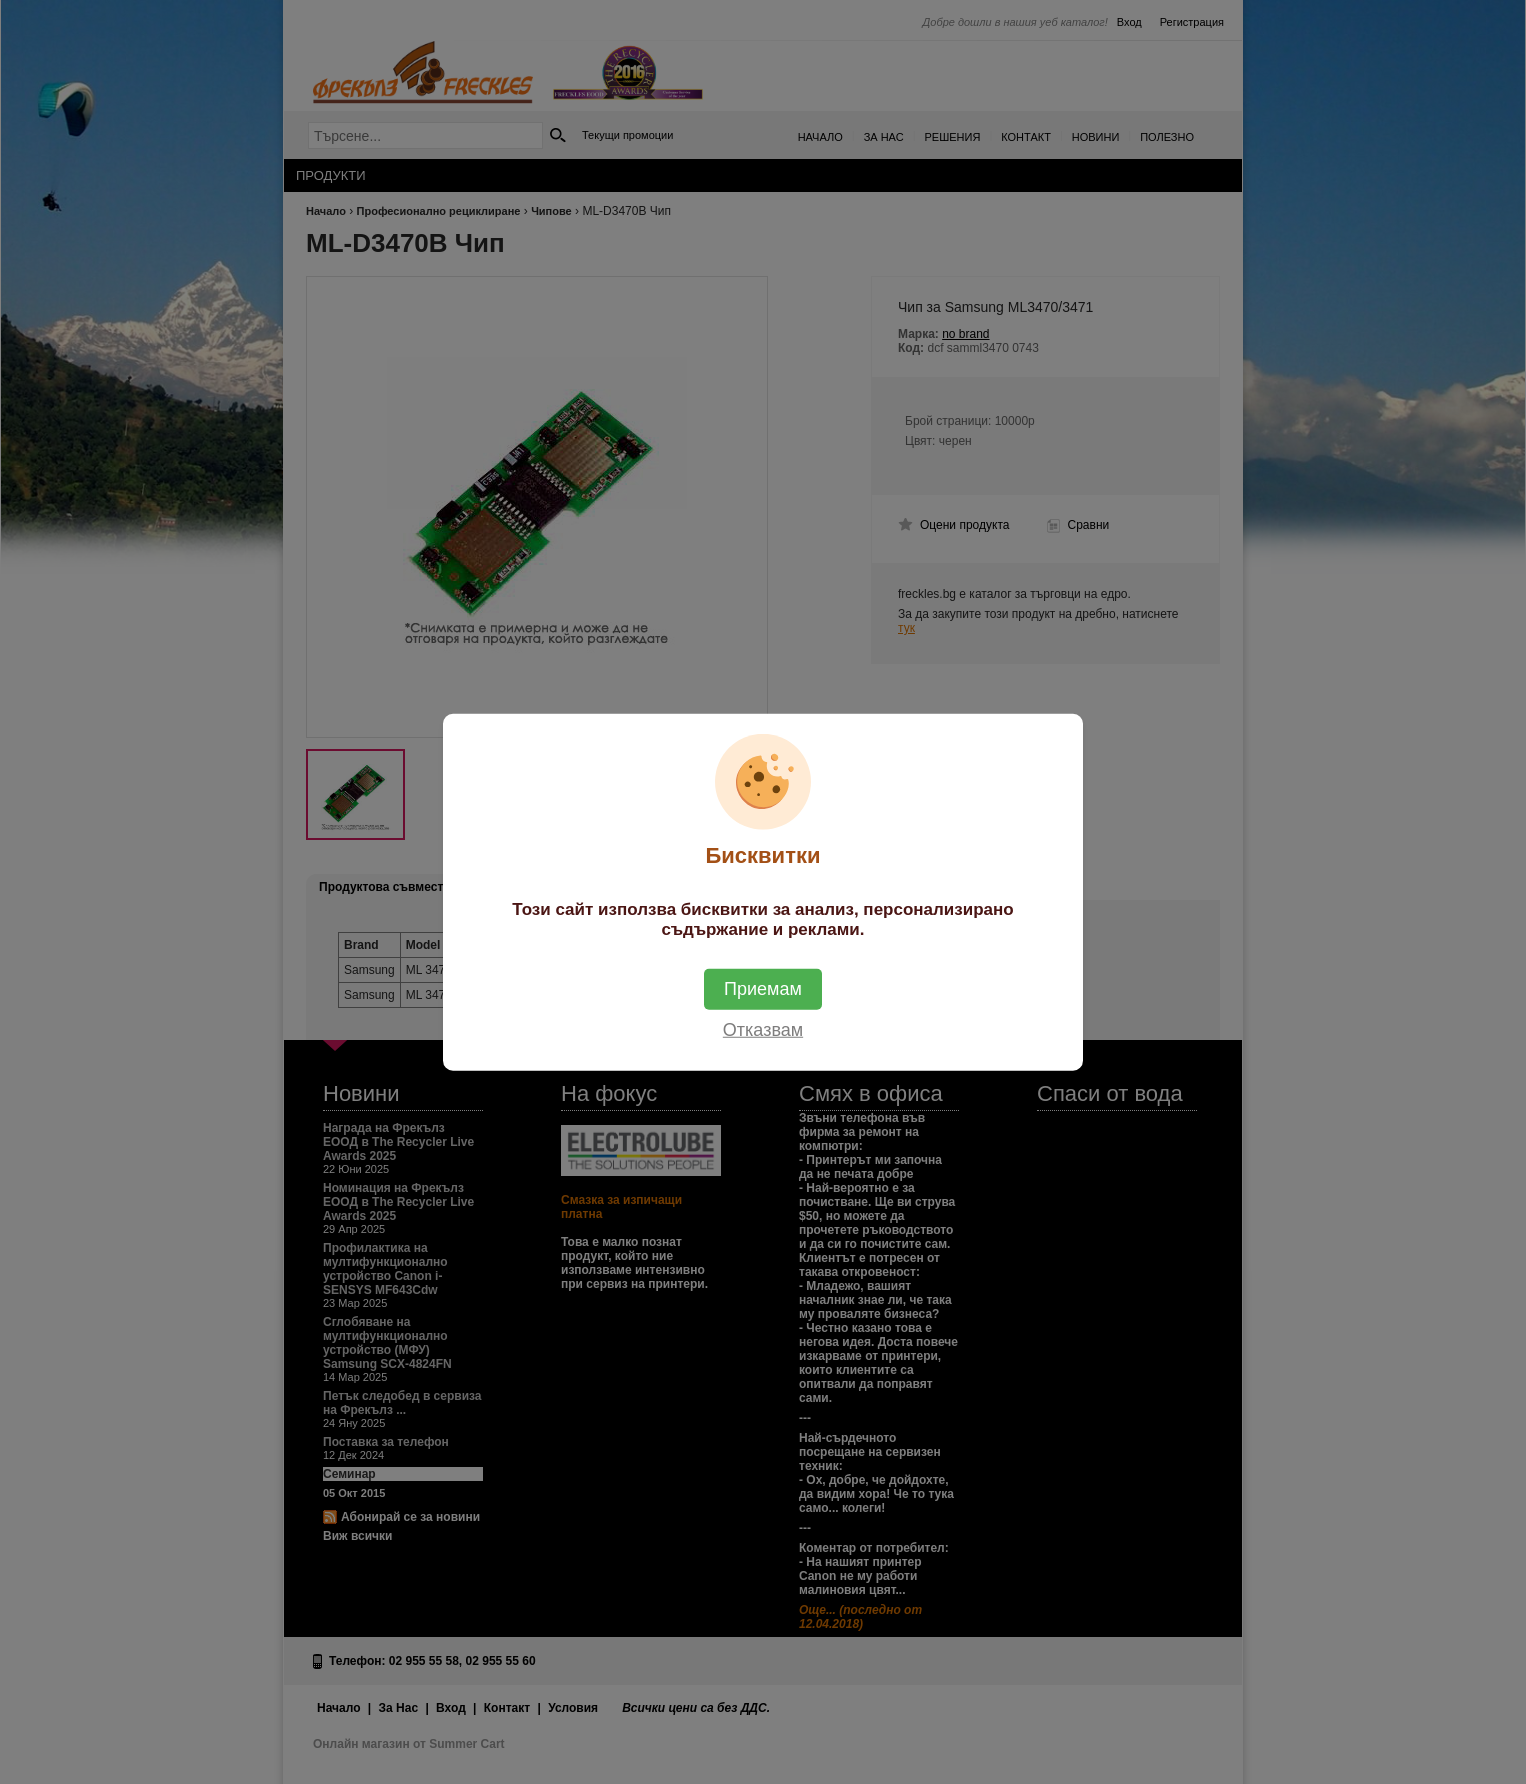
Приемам (763, 988)
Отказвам (763, 1029)
